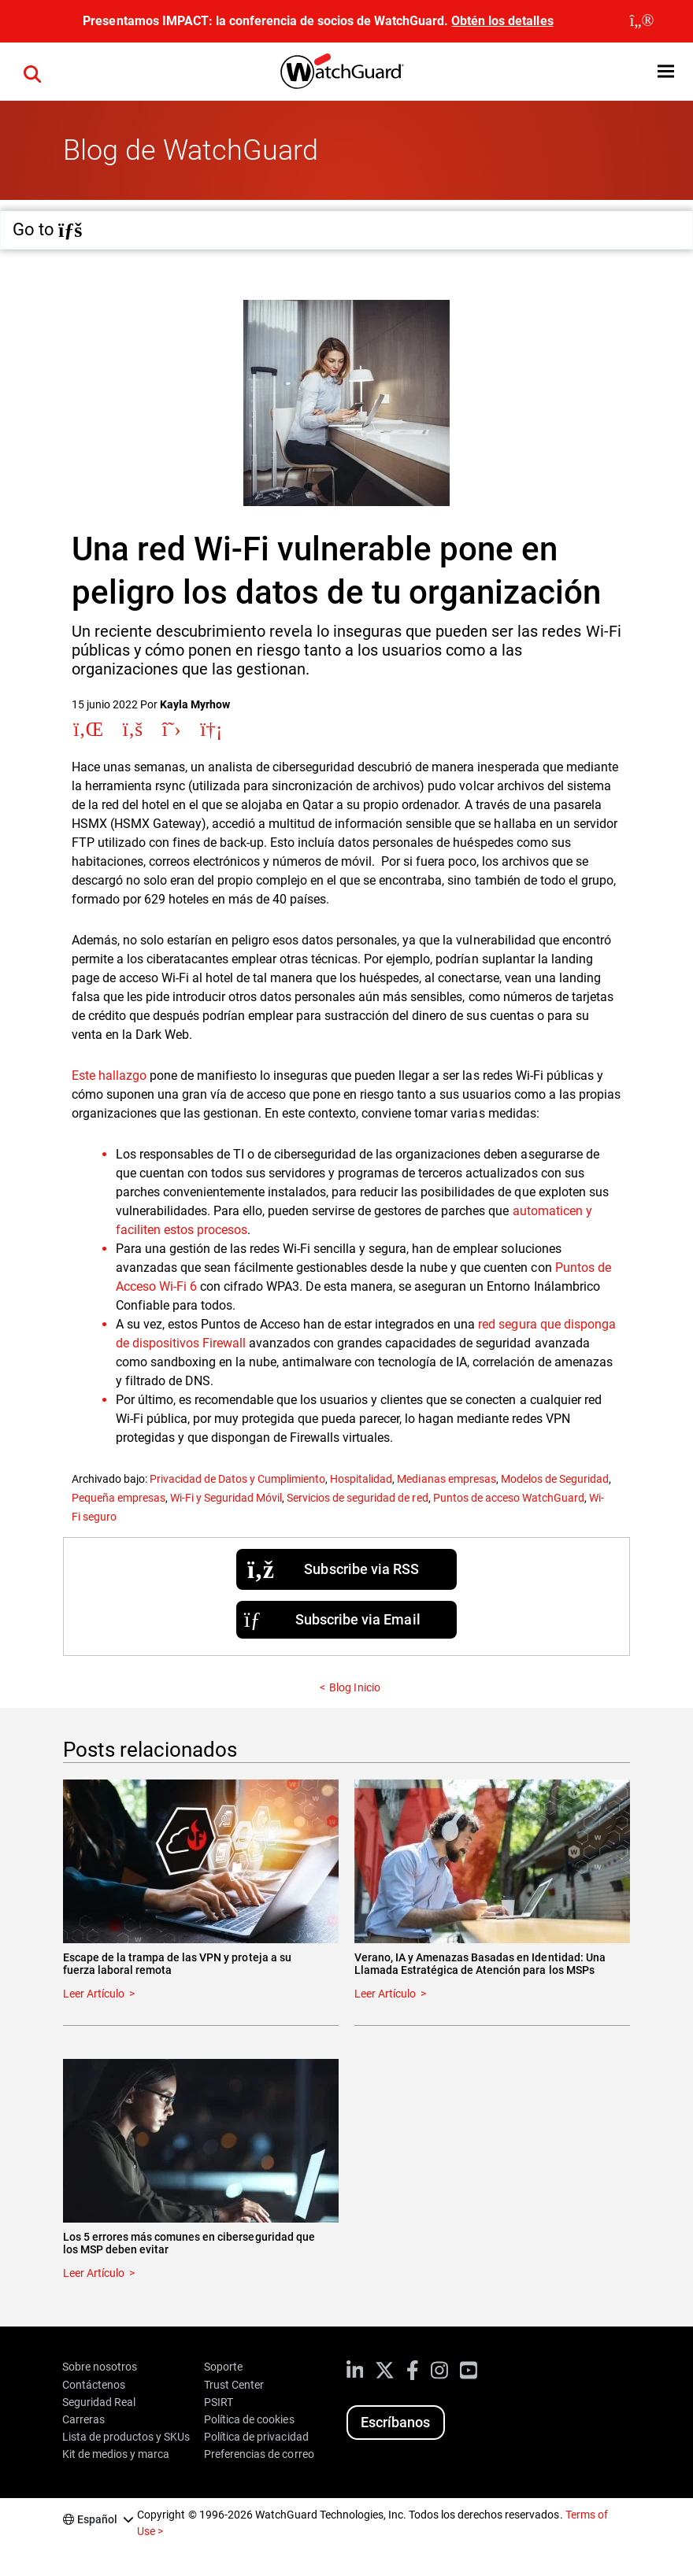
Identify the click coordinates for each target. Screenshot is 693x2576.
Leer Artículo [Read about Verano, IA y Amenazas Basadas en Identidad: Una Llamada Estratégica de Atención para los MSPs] (385, 1993)
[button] (666, 71)
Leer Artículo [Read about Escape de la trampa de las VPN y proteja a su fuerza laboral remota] (93, 1993)
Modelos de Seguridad (555, 1479)
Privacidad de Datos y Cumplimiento (237, 1479)
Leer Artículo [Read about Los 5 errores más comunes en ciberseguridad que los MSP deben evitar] (93, 2273)
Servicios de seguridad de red (357, 1497)
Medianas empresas (446, 1479)
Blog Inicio (354, 1687)
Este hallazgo (109, 1075)
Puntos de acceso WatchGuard (508, 1497)
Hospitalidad (361, 1479)
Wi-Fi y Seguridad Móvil (226, 1497)
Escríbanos (395, 2422)
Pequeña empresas (118, 1497)
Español (97, 2519)
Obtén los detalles (502, 20)
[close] (641, 21)
